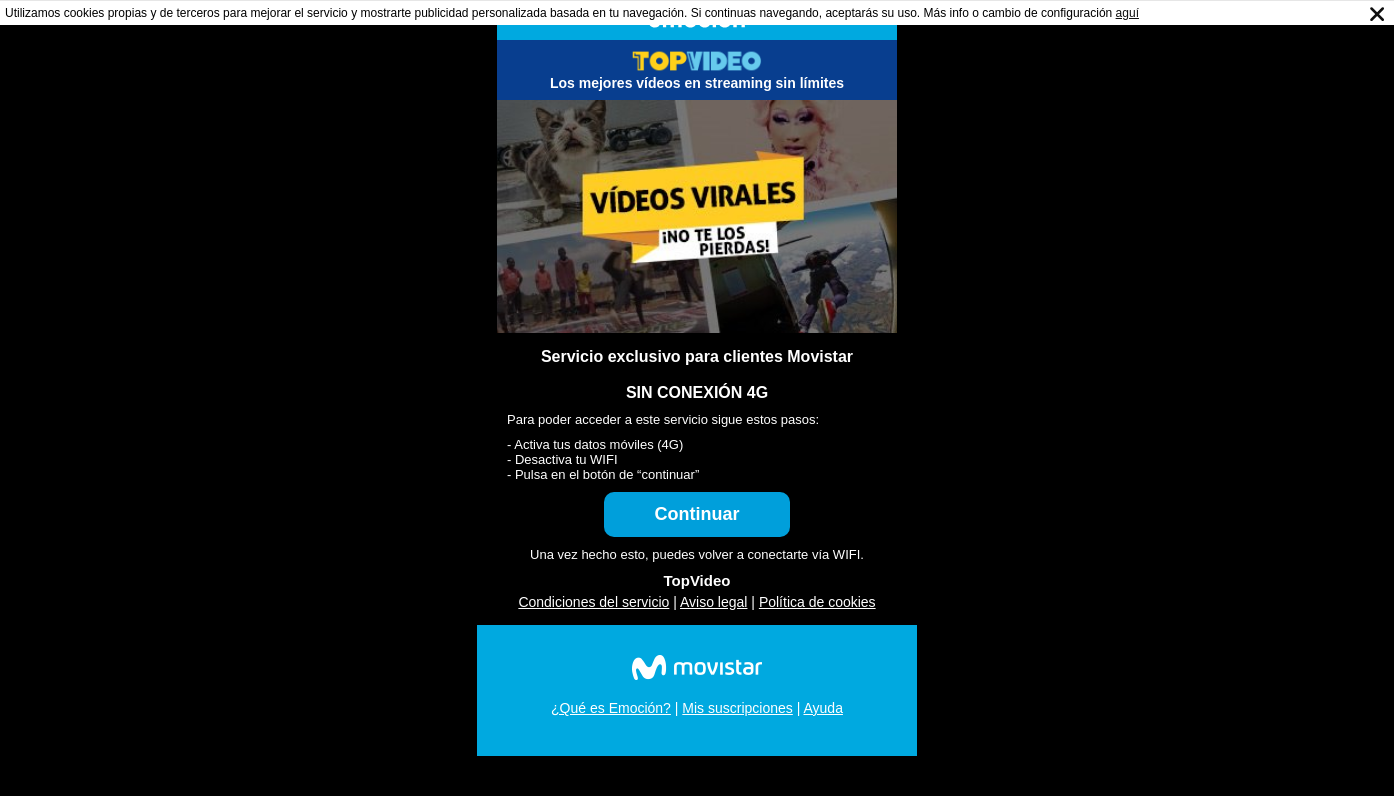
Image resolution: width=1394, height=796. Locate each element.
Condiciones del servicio (593, 602)
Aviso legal (713, 602)
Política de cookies (817, 602)
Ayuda (822, 708)
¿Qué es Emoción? (611, 708)
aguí (1127, 13)
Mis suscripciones (737, 708)
